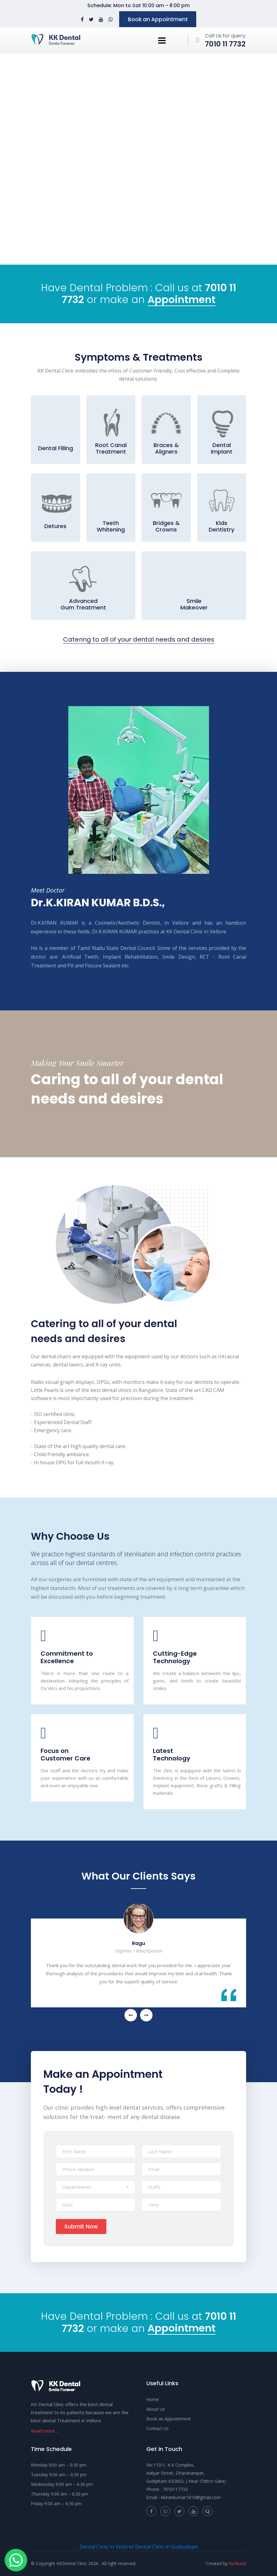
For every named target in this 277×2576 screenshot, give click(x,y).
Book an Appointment (158, 19)
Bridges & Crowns (166, 526)
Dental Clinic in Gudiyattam (166, 2546)
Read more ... (45, 2431)
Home (152, 2399)
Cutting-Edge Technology (175, 1657)
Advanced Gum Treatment (83, 604)
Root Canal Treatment (111, 448)
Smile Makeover (194, 604)
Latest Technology (171, 1754)
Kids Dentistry (221, 526)
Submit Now (81, 2226)
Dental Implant (221, 448)
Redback (237, 2563)
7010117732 (175, 2489)
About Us (155, 2409)
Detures (55, 526)
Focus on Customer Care (65, 1754)
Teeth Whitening (111, 526)
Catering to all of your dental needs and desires (138, 639)
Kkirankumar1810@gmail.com (191, 2497)
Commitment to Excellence (67, 1657)
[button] (95, 2187)
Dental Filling (55, 448)
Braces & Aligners (166, 448)
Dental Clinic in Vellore (106, 2546)
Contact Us (157, 2428)
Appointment (182, 300)
